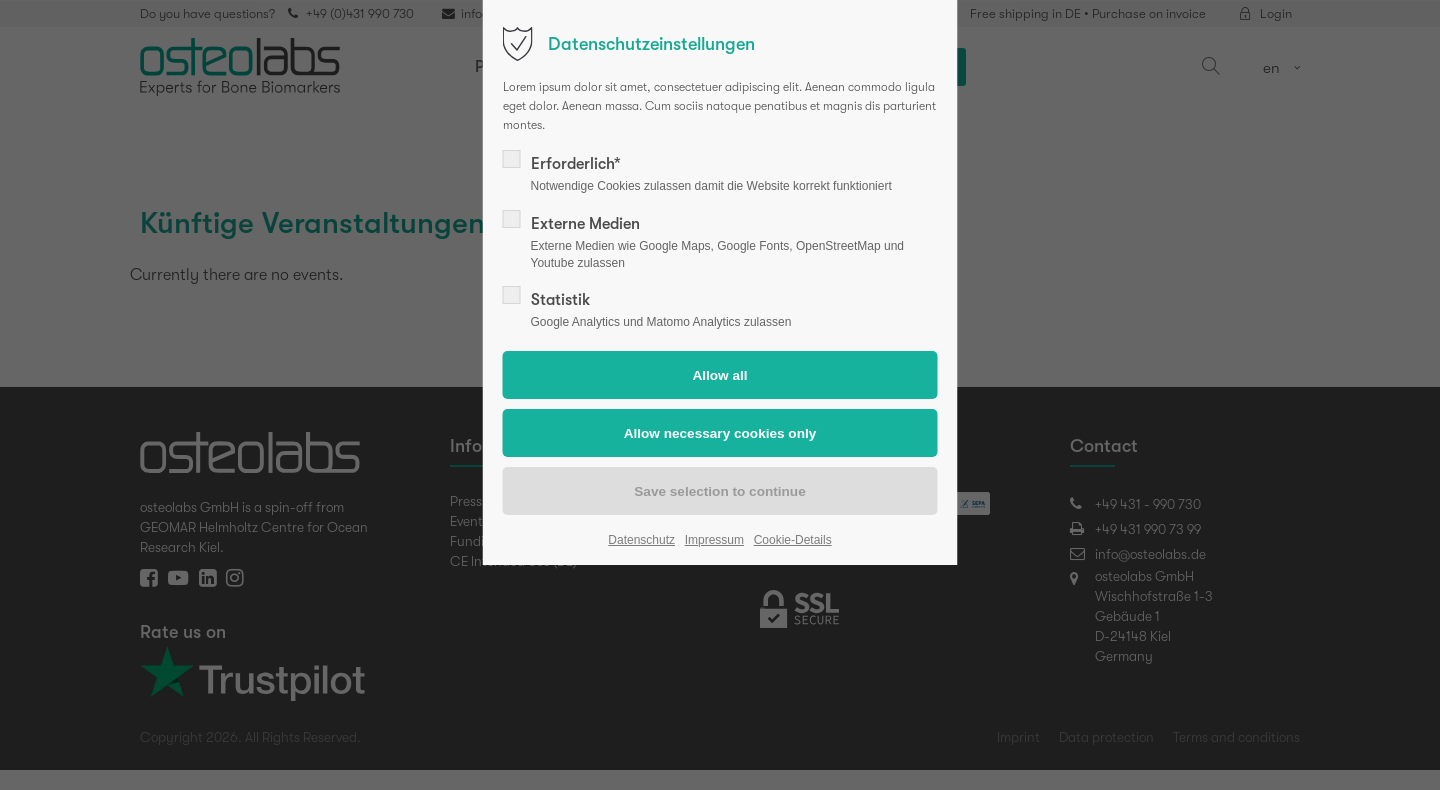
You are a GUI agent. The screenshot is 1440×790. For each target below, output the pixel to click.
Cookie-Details (793, 540)
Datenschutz (641, 540)
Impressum (714, 540)
